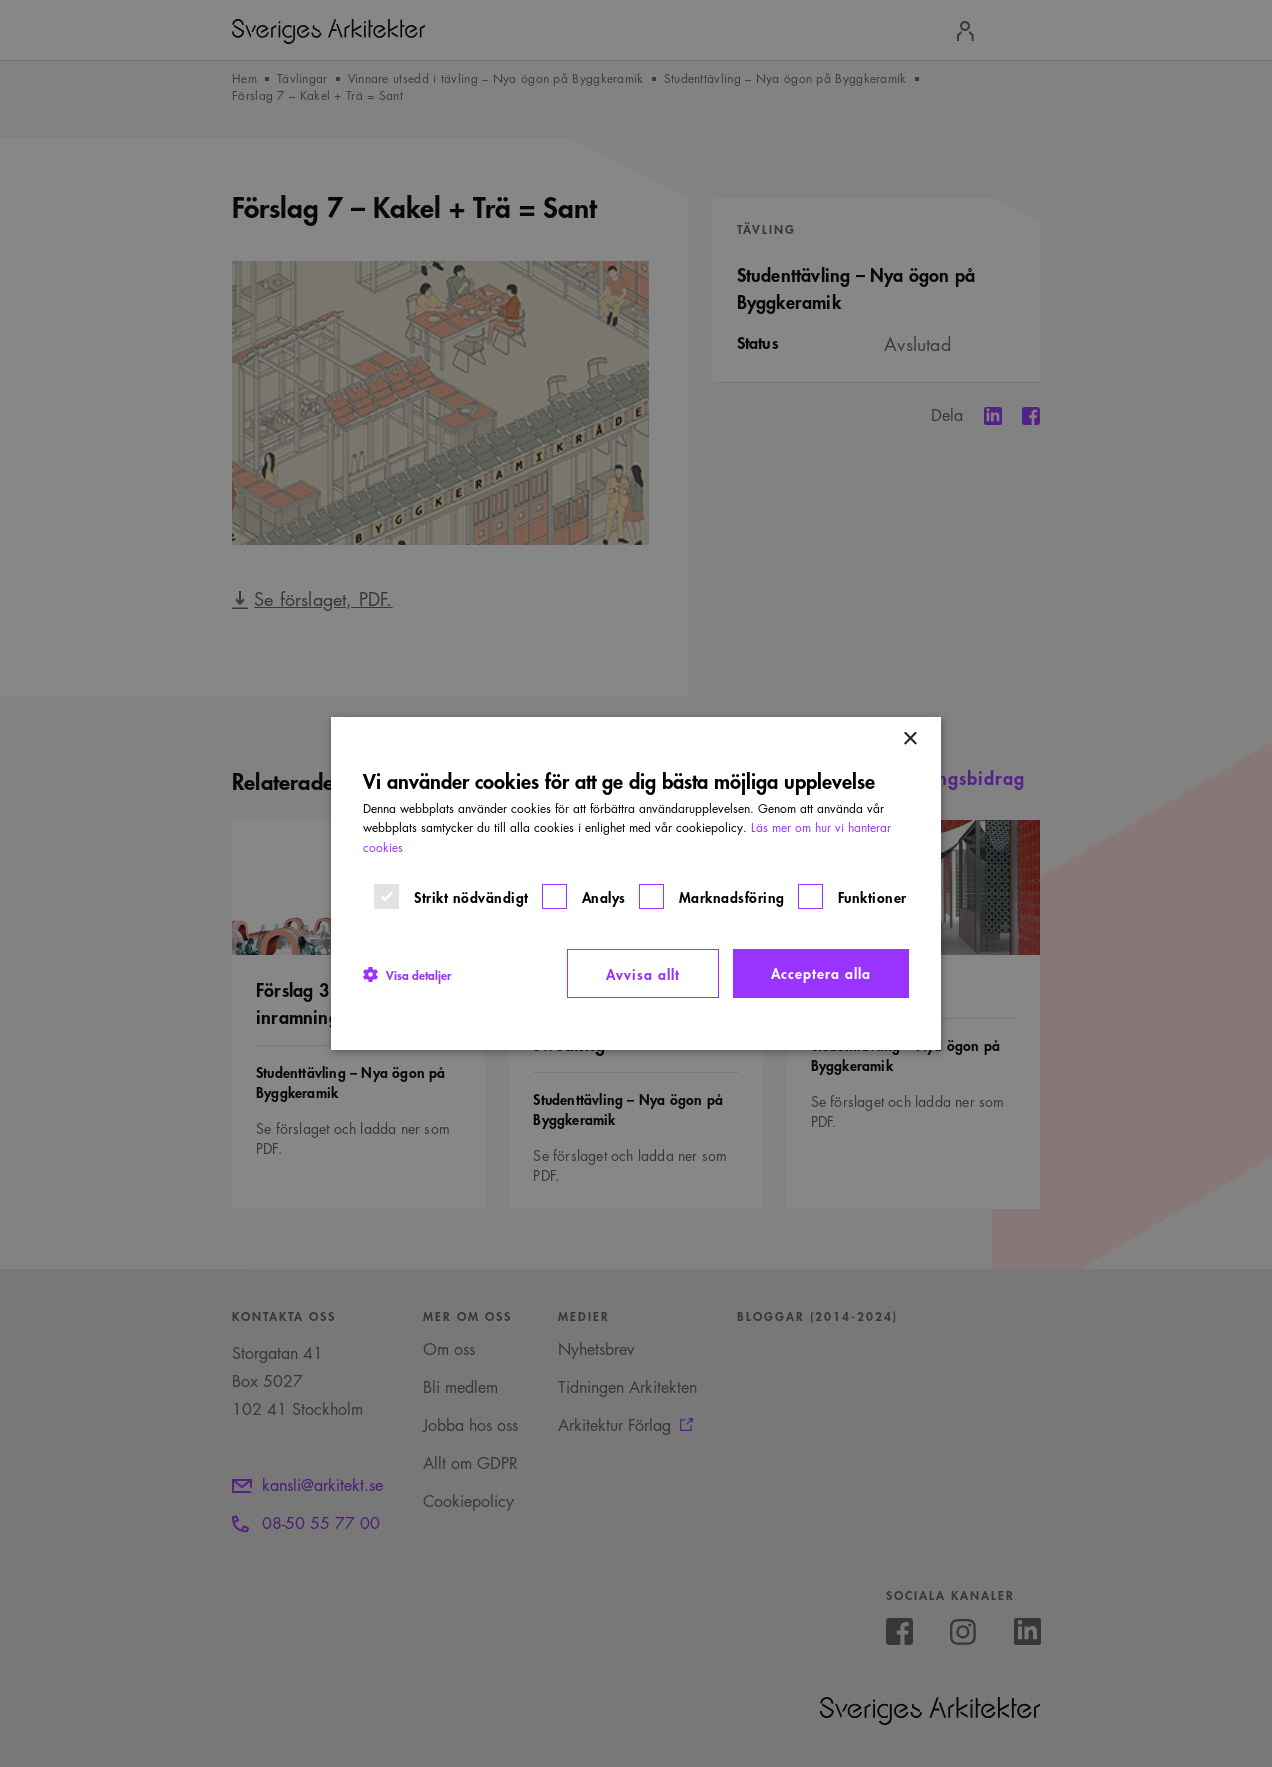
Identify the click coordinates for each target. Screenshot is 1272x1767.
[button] (407, 974)
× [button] (909, 739)
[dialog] (636, 884)
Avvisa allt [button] (643, 973)
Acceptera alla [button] (821, 972)
